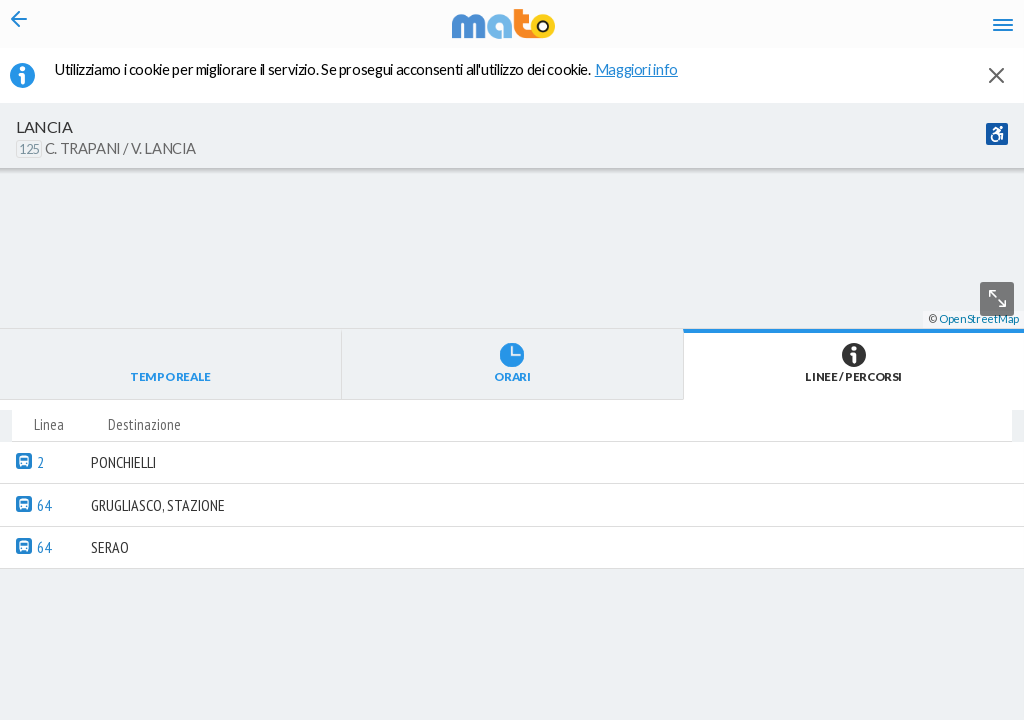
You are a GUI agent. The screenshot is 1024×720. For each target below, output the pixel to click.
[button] (535, 661)
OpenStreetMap (979, 711)
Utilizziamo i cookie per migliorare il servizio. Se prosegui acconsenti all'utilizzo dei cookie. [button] (379, 81)
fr (791, 30)
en (752, 30)
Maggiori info (647, 81)
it (716, 30)
